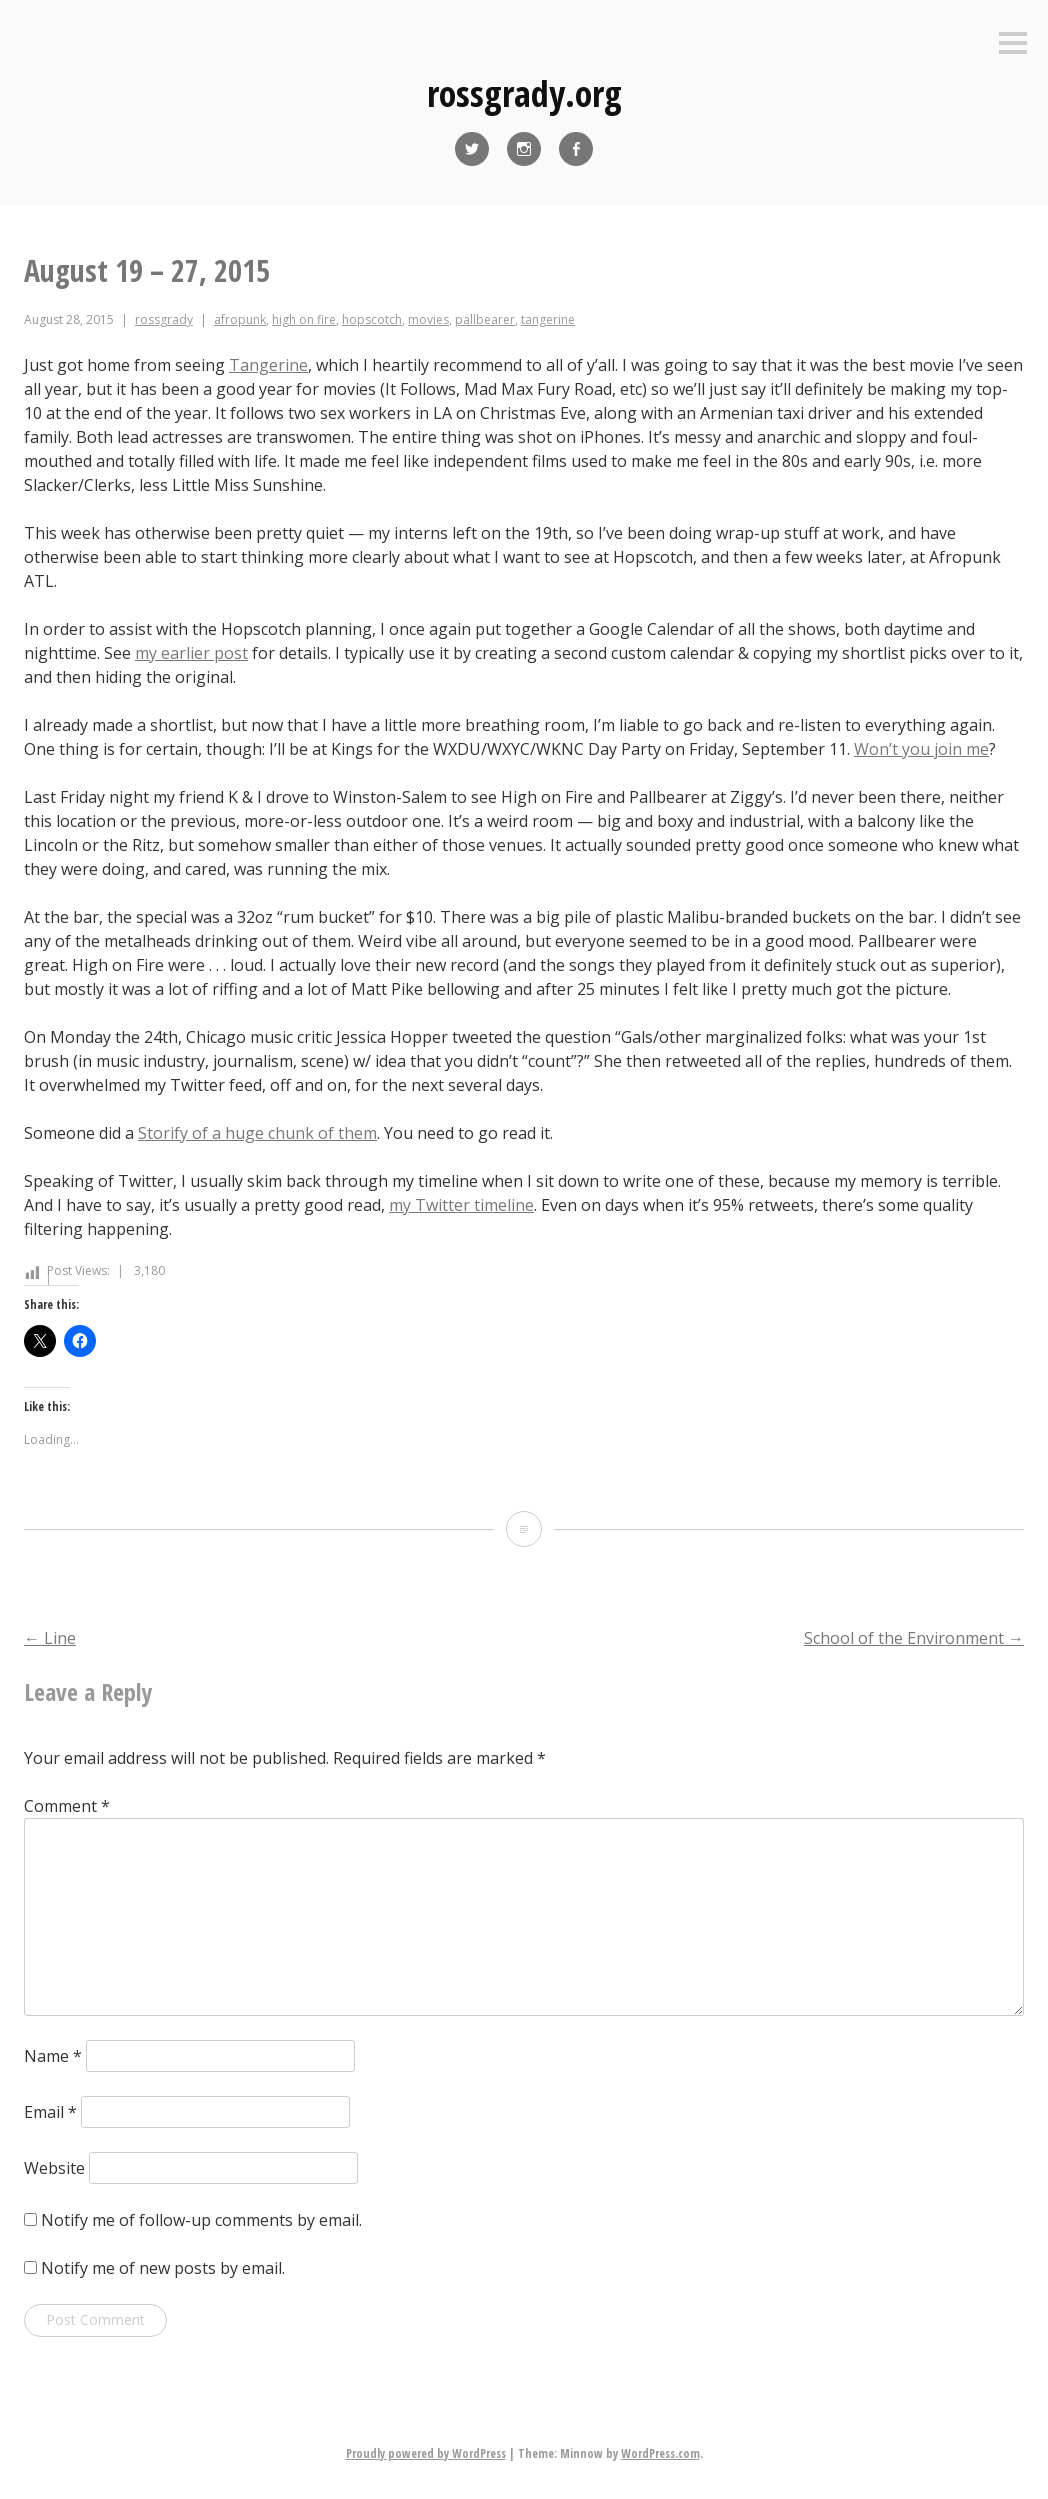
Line (50, 1638)
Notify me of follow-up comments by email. (201, 2220)
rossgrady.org (524, 93)
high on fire (304, 319)
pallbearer (485, 319)
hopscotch (372, 319)
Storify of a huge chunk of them (257, 1133)
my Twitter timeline (461, 1205)
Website (54, 2168)
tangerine (548, 319)
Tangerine (268, 365)
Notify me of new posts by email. (163, 2268)
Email (50, 2112)
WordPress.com (660, 2453)
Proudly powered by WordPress (426, 2453)
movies (428, 319)
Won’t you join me (921, 749)
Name (53, 2056)
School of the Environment (914, 1638)
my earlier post (191, 653)
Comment (67, 1806)
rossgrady (164, 319)
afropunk (240, 319)
